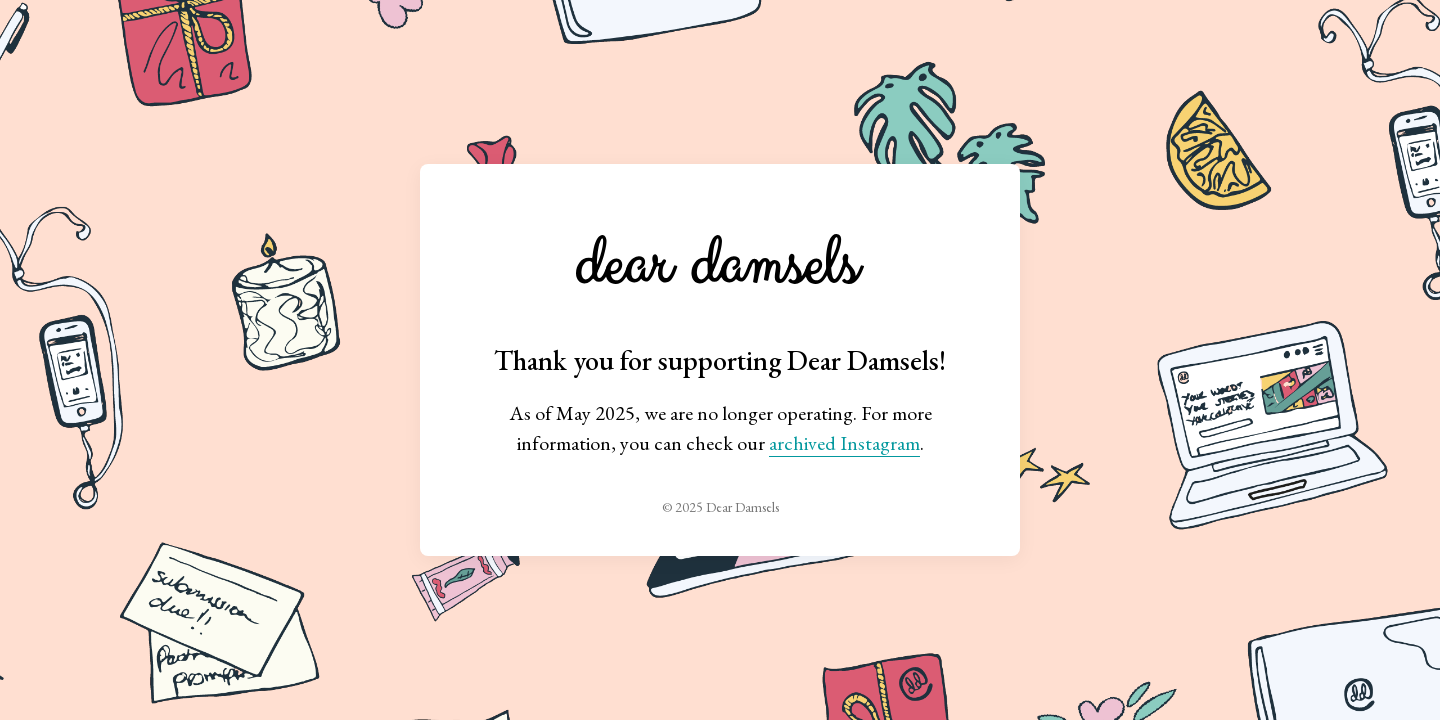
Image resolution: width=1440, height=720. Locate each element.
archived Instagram (844, 443)
